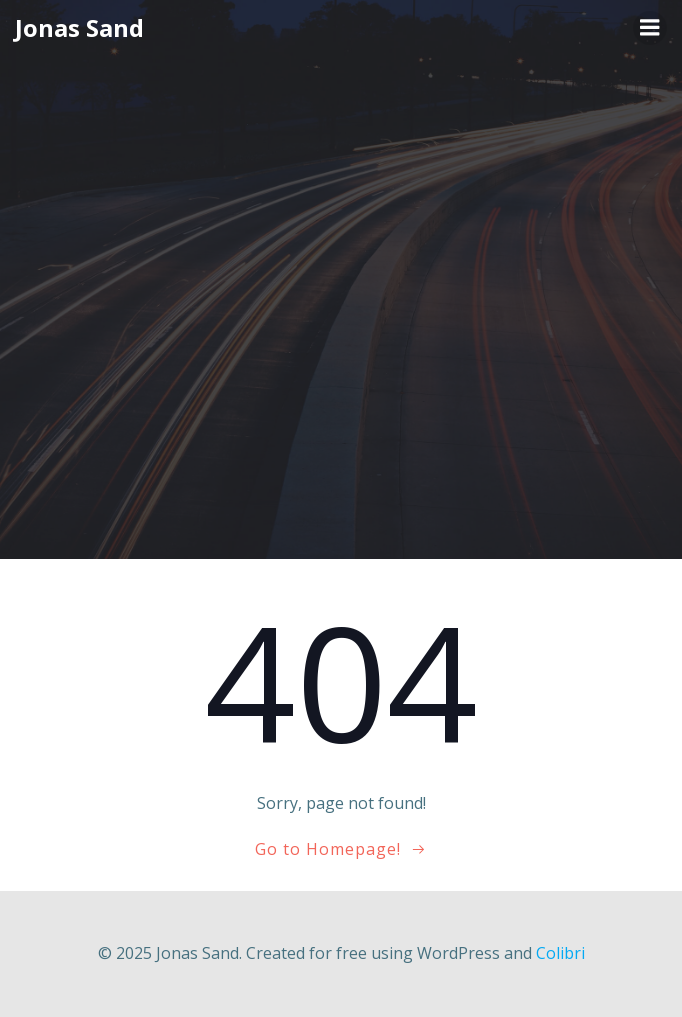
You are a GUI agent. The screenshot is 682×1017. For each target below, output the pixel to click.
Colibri (560, 953)
